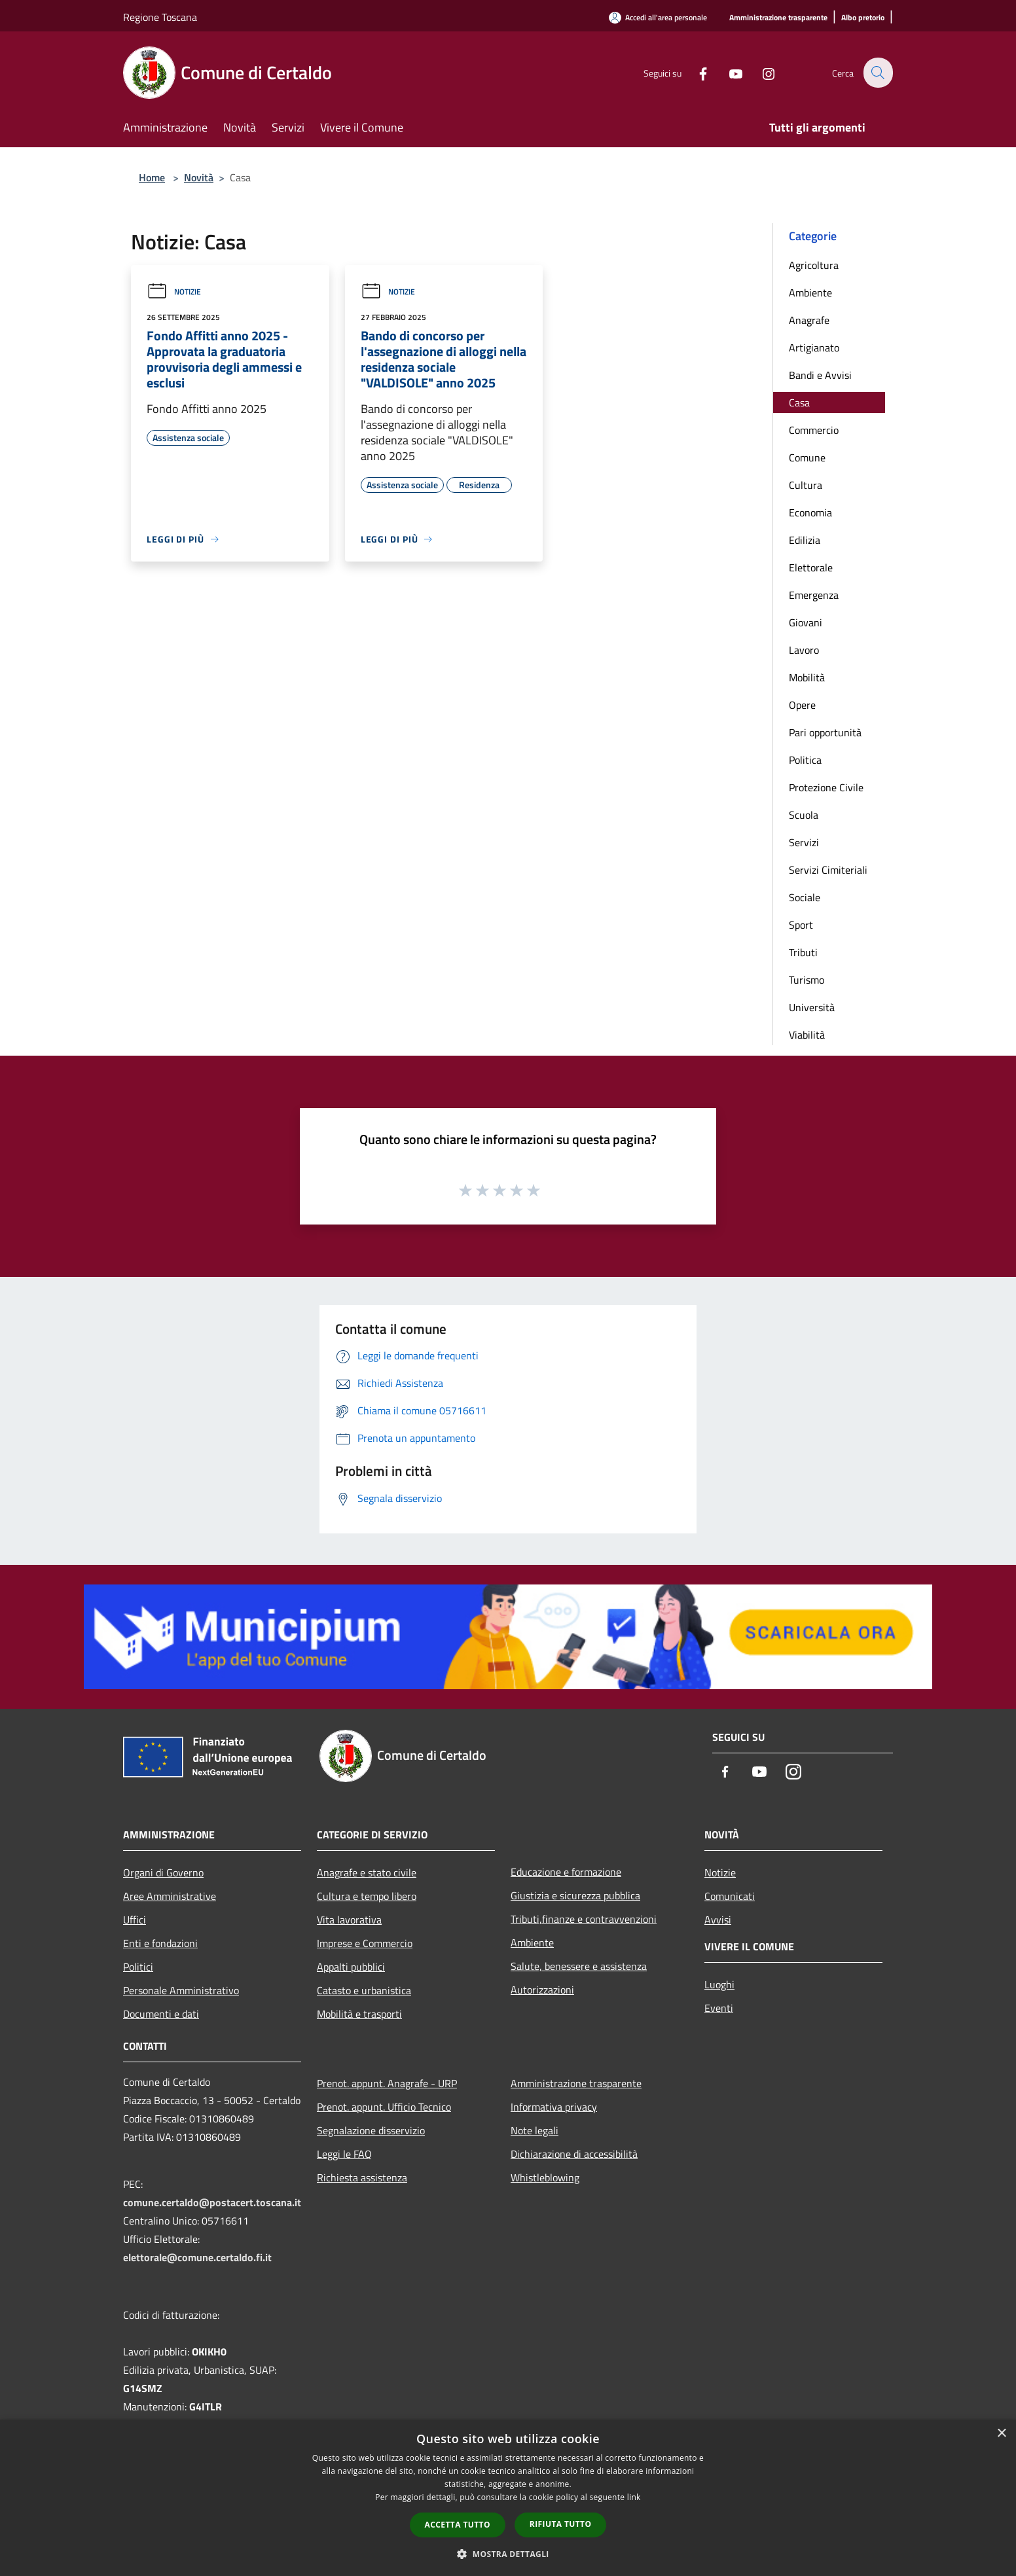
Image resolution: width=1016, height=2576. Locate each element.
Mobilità (807, 677)
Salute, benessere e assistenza (579, 1966)
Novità (198, 177)
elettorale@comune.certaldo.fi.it (197, 2257)
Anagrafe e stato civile (366, 1872)
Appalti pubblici (351, 1967)
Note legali (534, 2130)
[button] (508, 2553)
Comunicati (729, 1896)
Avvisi (717, 1919)
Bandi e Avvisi (820, 375)
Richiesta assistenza (362, 2177)
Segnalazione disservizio (371, 2130)
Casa (799, 402)
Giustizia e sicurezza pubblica (575, 1895)
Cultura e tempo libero (366, 1896)
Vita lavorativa (349, 1919)
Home (152, 177)
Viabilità (807, 1035)
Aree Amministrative (169, 1896)
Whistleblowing (545, 2177)
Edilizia (804, 540)
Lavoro (804, 650)
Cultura (805, 485)
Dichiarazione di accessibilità (574, 2154)
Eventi (718, 2008)
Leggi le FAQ (344, 2154)
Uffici (134, 1919)
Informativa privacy (554, 2107)
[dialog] (508, 2498)
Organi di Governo (163, 1872)
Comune (807, 457)
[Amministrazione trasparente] (778, 18)
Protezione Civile (826, 787)
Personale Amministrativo (181, 1990)
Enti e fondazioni (160, 1943)
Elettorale (811, 567)
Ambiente (810, 292)
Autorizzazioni (542, 1989)
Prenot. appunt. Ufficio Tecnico (384, 2107)
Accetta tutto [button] (457, 2524)
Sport (801, 925)
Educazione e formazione (566, 1872)
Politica (805, 760)
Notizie (174, 291)
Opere (802, 705)
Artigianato (814, 347)
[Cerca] (877, 72)
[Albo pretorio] (862, 18)
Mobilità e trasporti (359, 2014)
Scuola (803, 815)
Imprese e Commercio (364, 1943)
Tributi (803, 952)
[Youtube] (728, 72)
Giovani (805, 622)
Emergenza (814, 595)
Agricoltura (814, 265)
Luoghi (719, 1984)
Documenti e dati (161, 2014)
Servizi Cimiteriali (828, 870)
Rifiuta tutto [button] (561, 2524)
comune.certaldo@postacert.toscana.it (212, 2202)
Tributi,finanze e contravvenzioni (584, 1919)
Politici (138, 1967)
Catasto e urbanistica (364, 1990)
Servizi (804, 842)
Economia (810, 512)
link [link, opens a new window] (634, 2497)
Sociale (804, 897)
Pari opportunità (825, 732)
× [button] (1001, 2434)
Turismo (806, 980)
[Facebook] (695, 72)
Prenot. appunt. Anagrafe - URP (387, 2083)
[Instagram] (761, 72)
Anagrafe (809, 320)
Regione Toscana (160, 17)
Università (812, 1007)
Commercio (814, 430)
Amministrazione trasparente (576, 2083)
